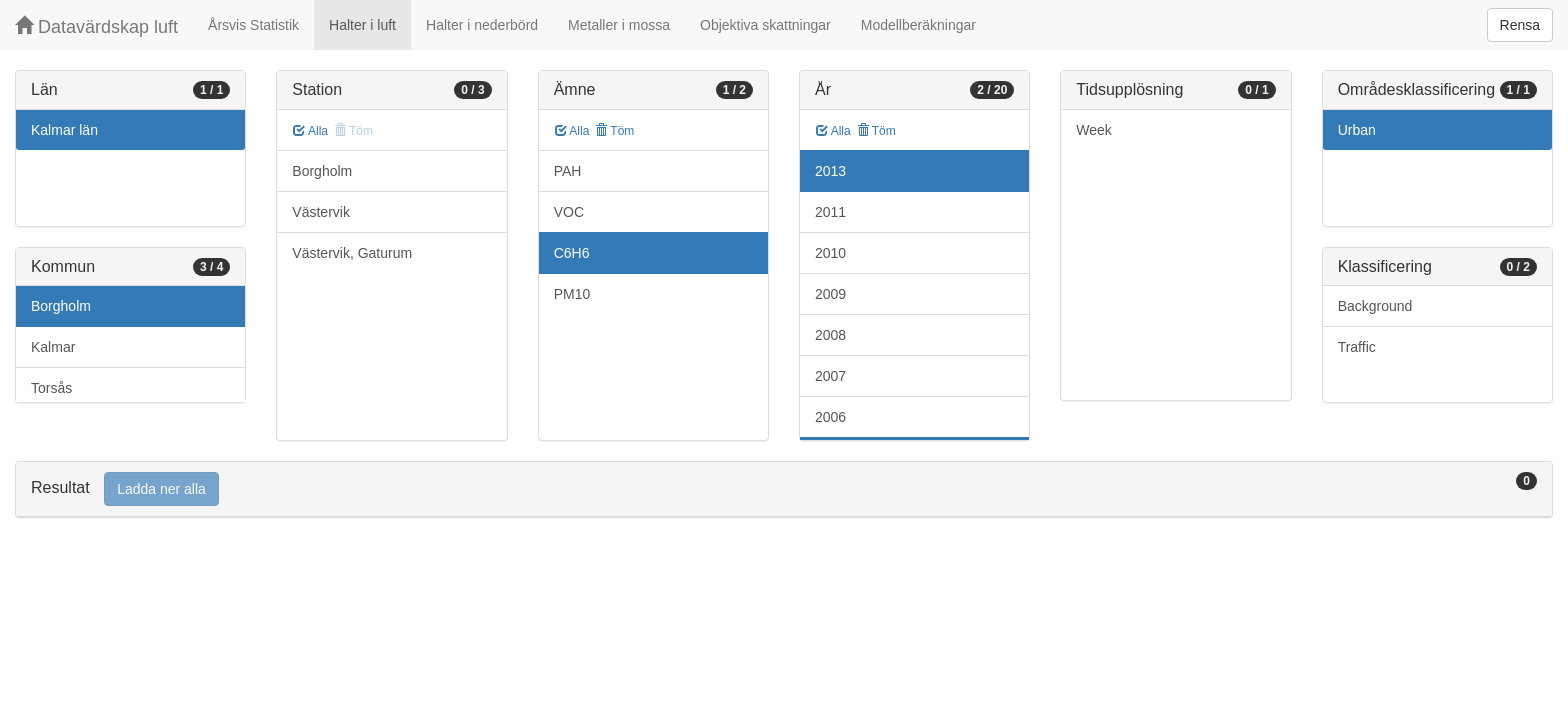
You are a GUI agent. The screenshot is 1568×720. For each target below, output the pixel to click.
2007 (830, 376)
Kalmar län (64, 130)
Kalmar (53, 347)
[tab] (784, 489)
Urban (1357, 130)
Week (1094, 130)
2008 (830, 335)
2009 (830, 294)
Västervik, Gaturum (352, 253)
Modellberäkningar (918, 25)
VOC (569, 212)
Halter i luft (362, 25)
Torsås (51, 388)
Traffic (1357, 347)
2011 (830, 212)
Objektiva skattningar (765, 25)
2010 (830, 253)
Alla (310, 131)
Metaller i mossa (619, 25)
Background (1375, 306)
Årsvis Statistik (253, 25)
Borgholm (61, 306)
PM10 (572, 294)
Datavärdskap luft (96, 26)
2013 (830, 171)
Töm (614, 131)
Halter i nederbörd (482, 25)
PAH (568, 171)
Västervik (321, 212)
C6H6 (572, 253)
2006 (830, 417)
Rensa (1520, 25)
